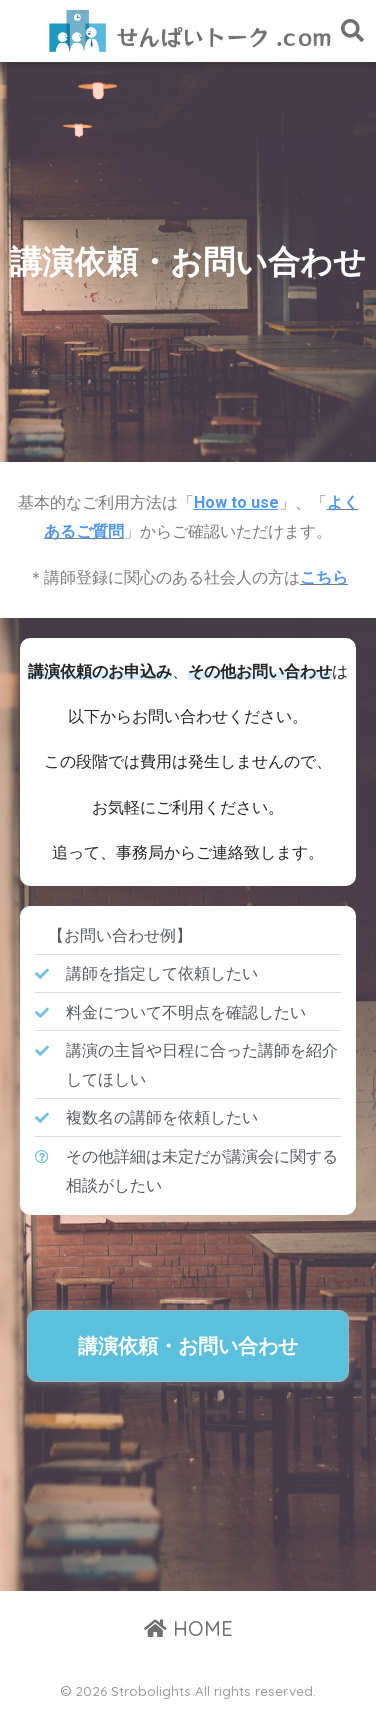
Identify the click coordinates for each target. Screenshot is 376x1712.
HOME (188, 1628)
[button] (188, 1346)
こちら (324, 577)
